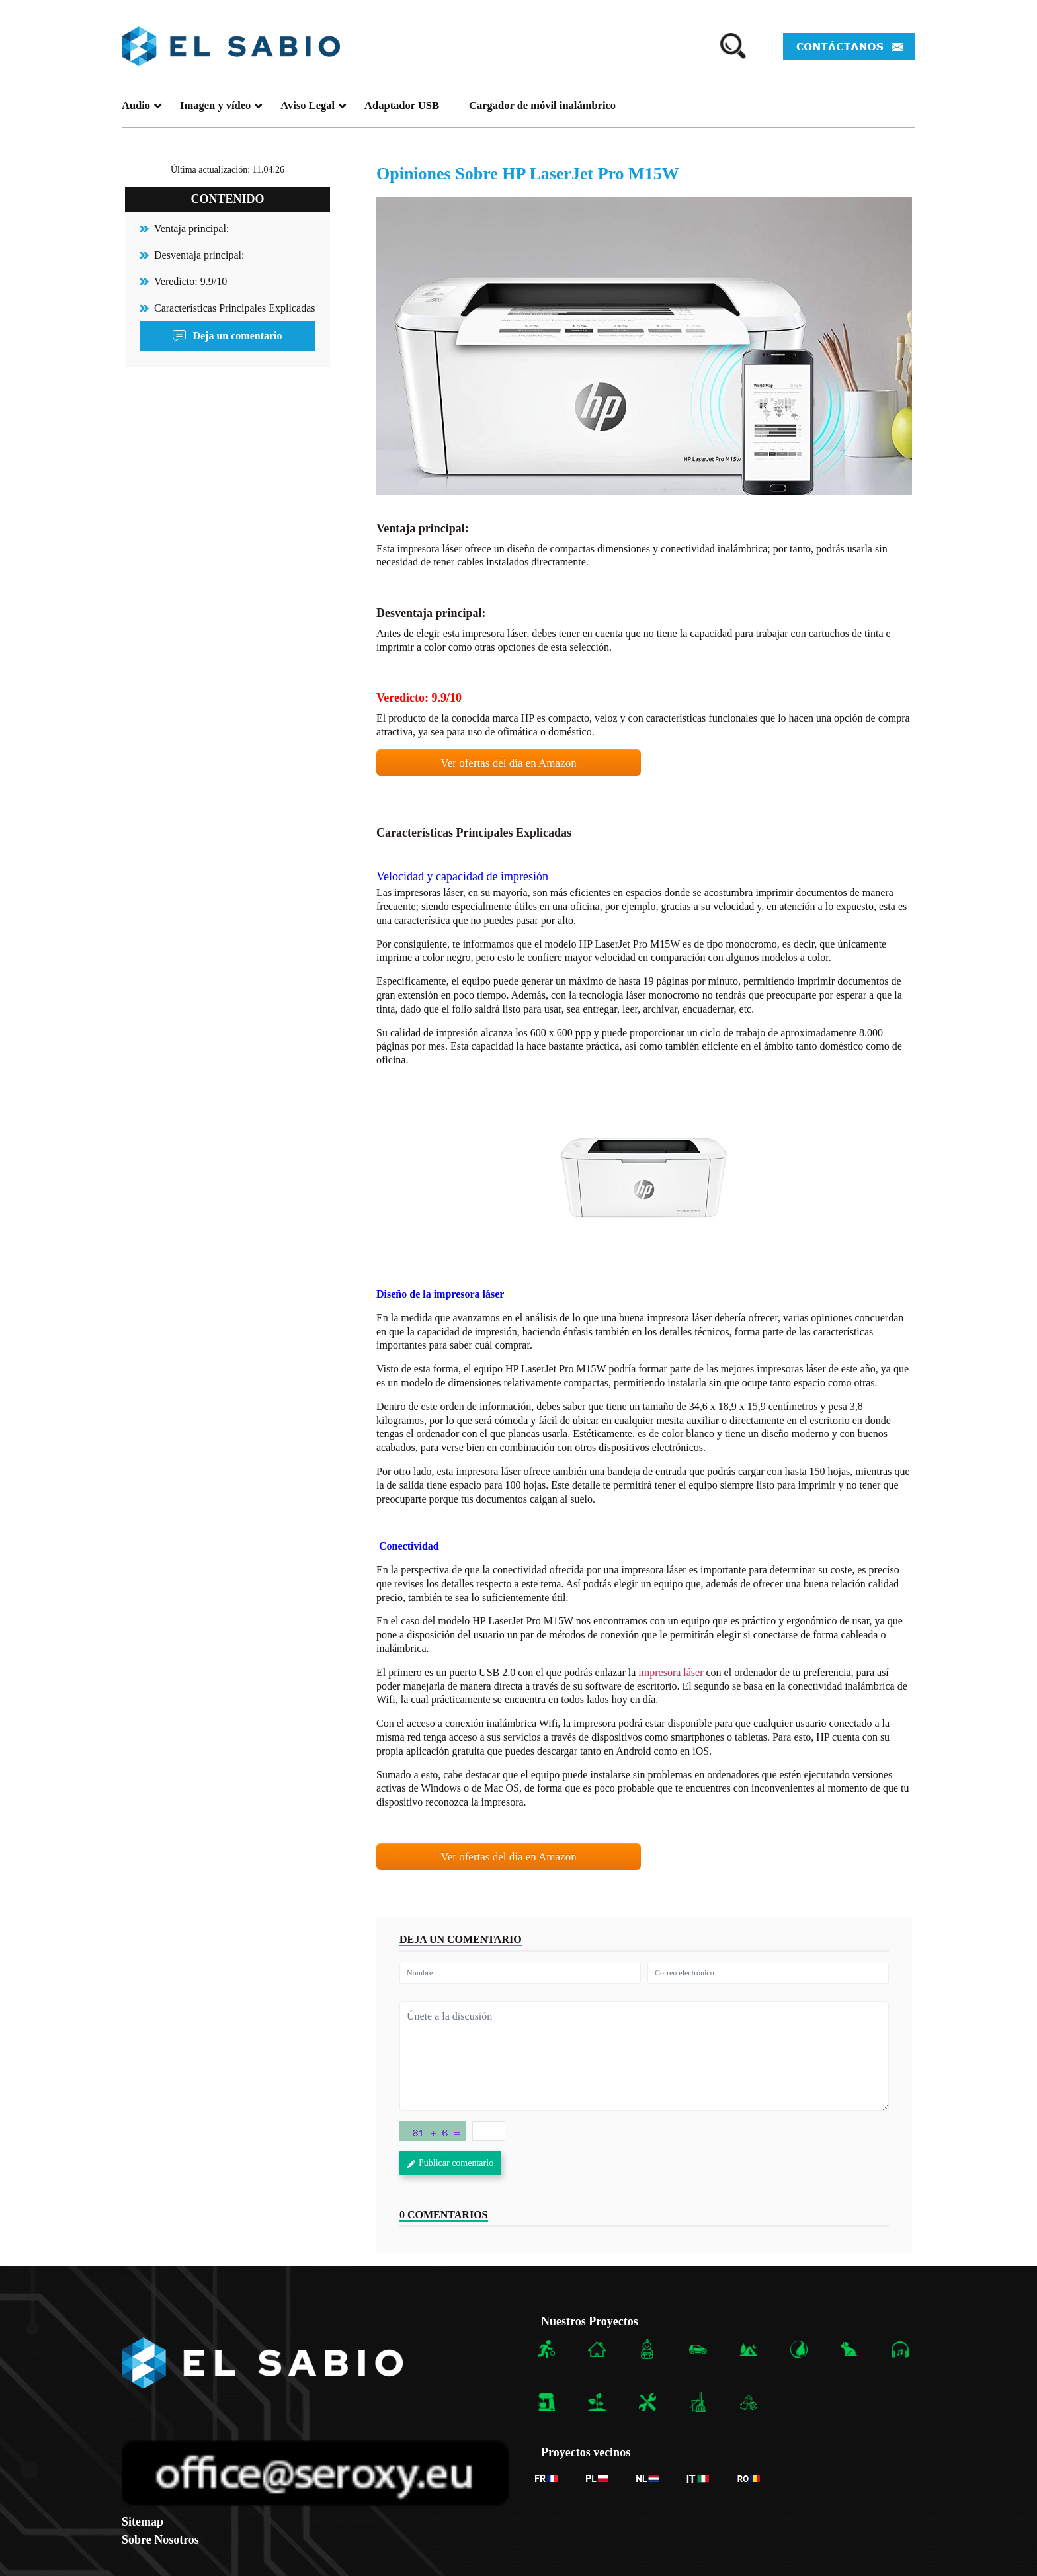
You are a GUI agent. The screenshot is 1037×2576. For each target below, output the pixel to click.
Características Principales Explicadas (234, 307)
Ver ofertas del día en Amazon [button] (508, 763)
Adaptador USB (401, 105)
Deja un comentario (227, 336)
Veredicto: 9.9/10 (190, 281)
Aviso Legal (313, 105)
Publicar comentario (450, 2163)
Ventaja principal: (191, 228)
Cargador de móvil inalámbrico (542, 105)
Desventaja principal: (199, 255)
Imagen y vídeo (221, 105)
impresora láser (670, 1672)
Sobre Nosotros (160, 2539)
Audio (141, 105)
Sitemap (142, 2521)
